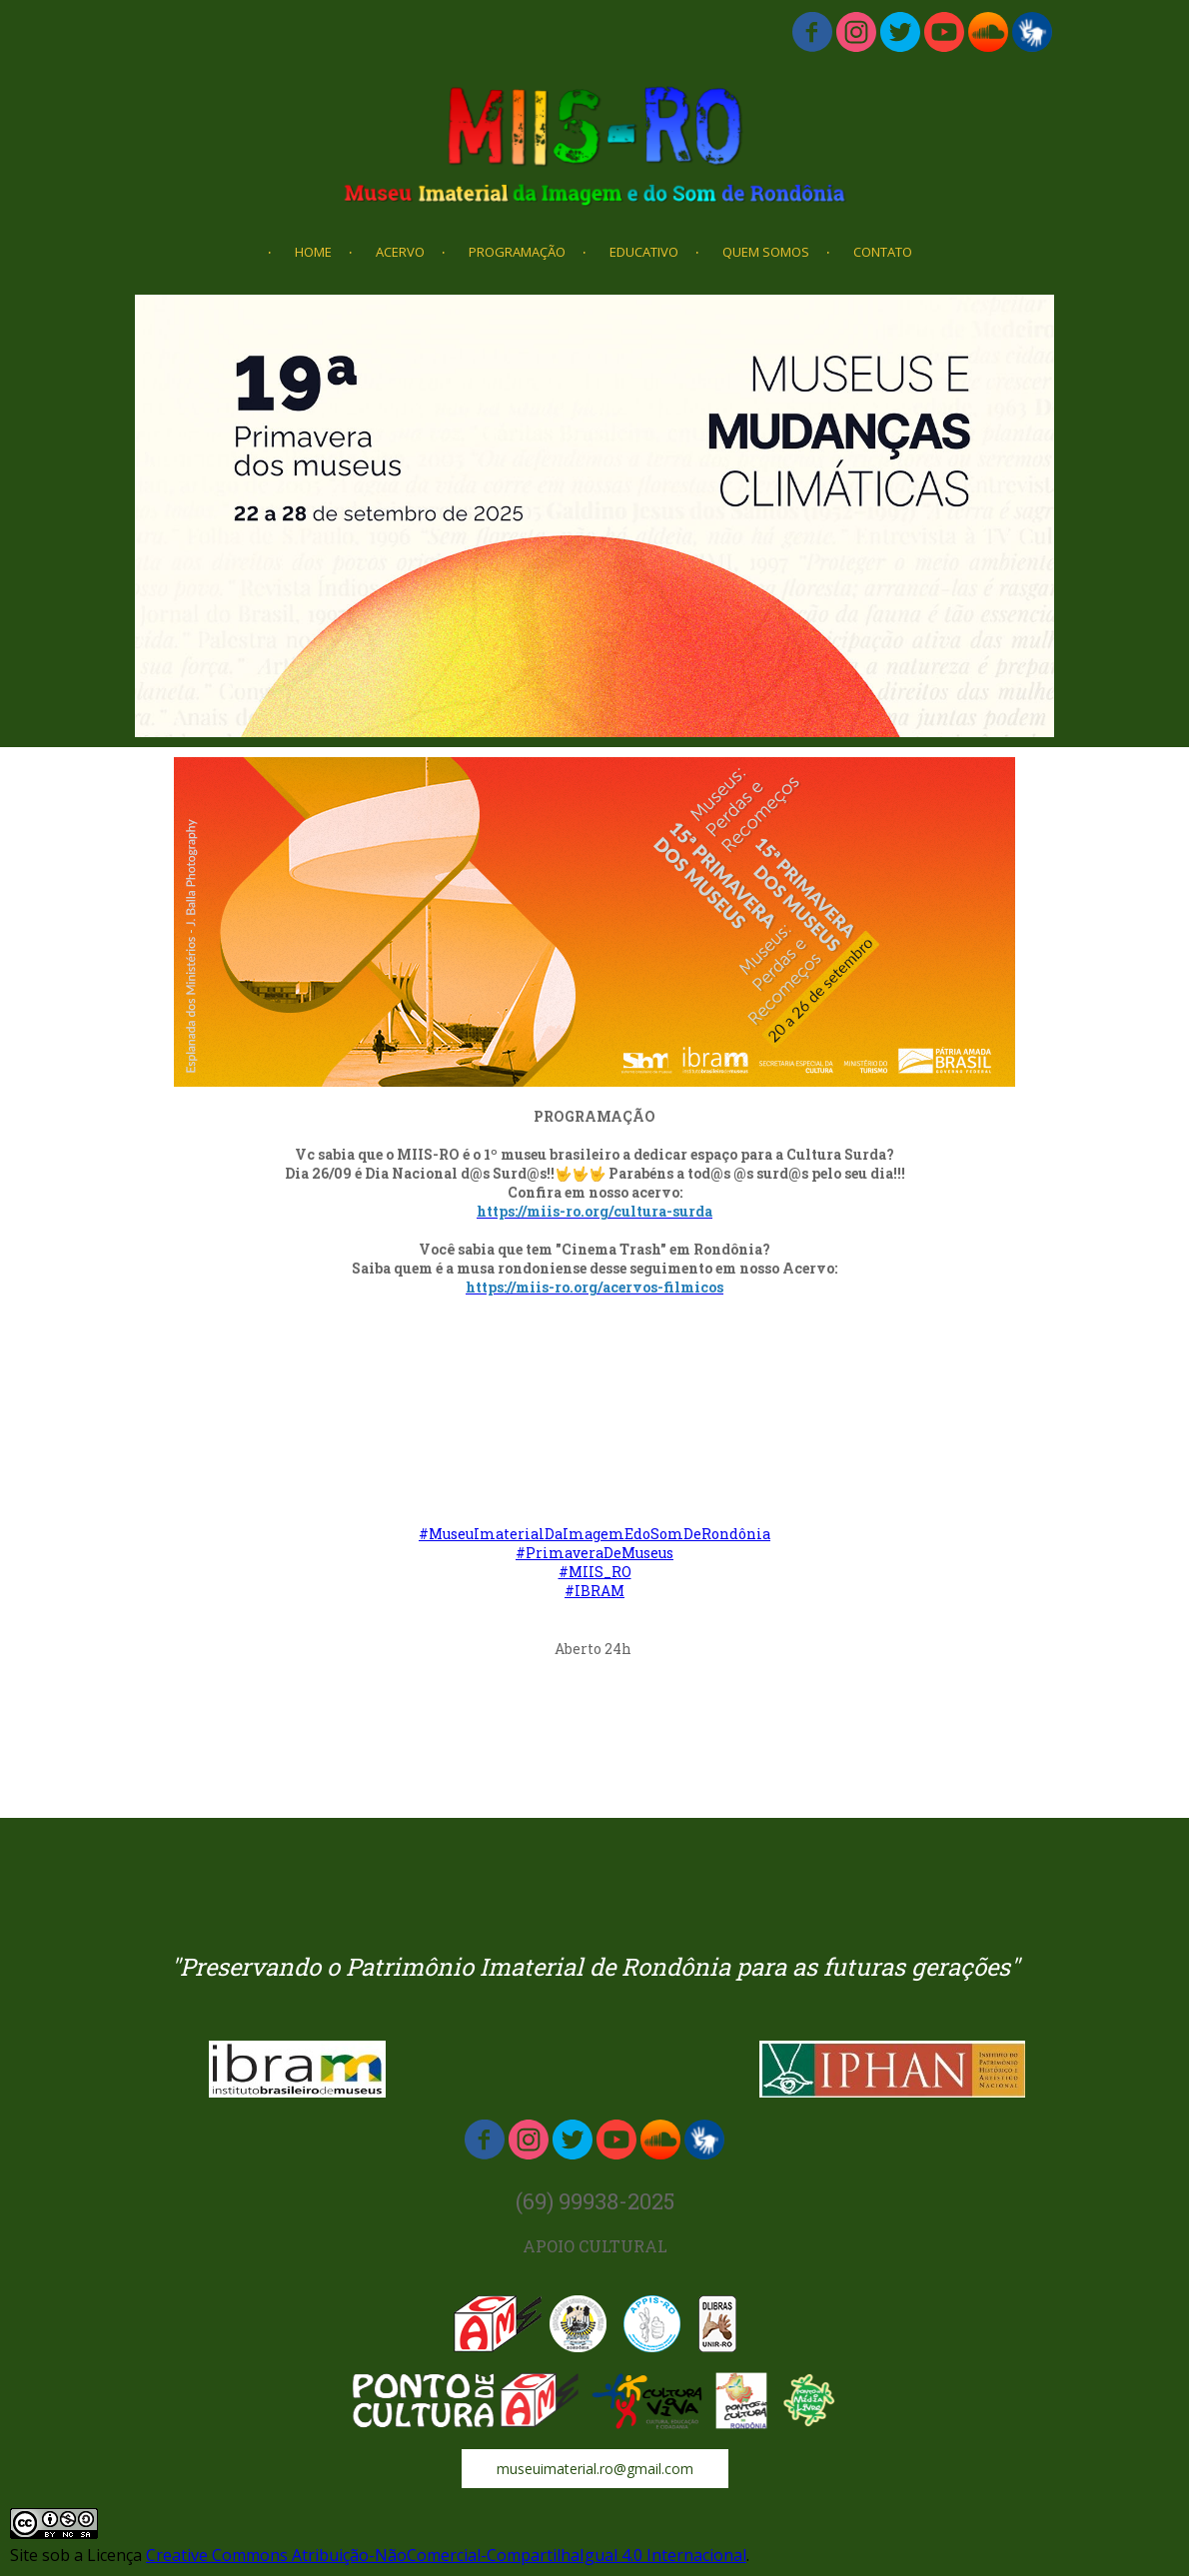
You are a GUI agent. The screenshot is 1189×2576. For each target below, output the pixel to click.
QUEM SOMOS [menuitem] (765, 252)
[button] (595, 2468)
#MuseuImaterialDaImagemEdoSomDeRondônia (594, 1533)
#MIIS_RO (595, 1571)
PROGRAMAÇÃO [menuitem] (517, 252)
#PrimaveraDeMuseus (594, 1552)
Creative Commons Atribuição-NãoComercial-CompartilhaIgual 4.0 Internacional (446, 2555)
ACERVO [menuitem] (400, 252)
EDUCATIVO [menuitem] (643, 252)
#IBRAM (594, 1590)
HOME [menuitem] (313, 252)
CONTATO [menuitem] (882, 252)
